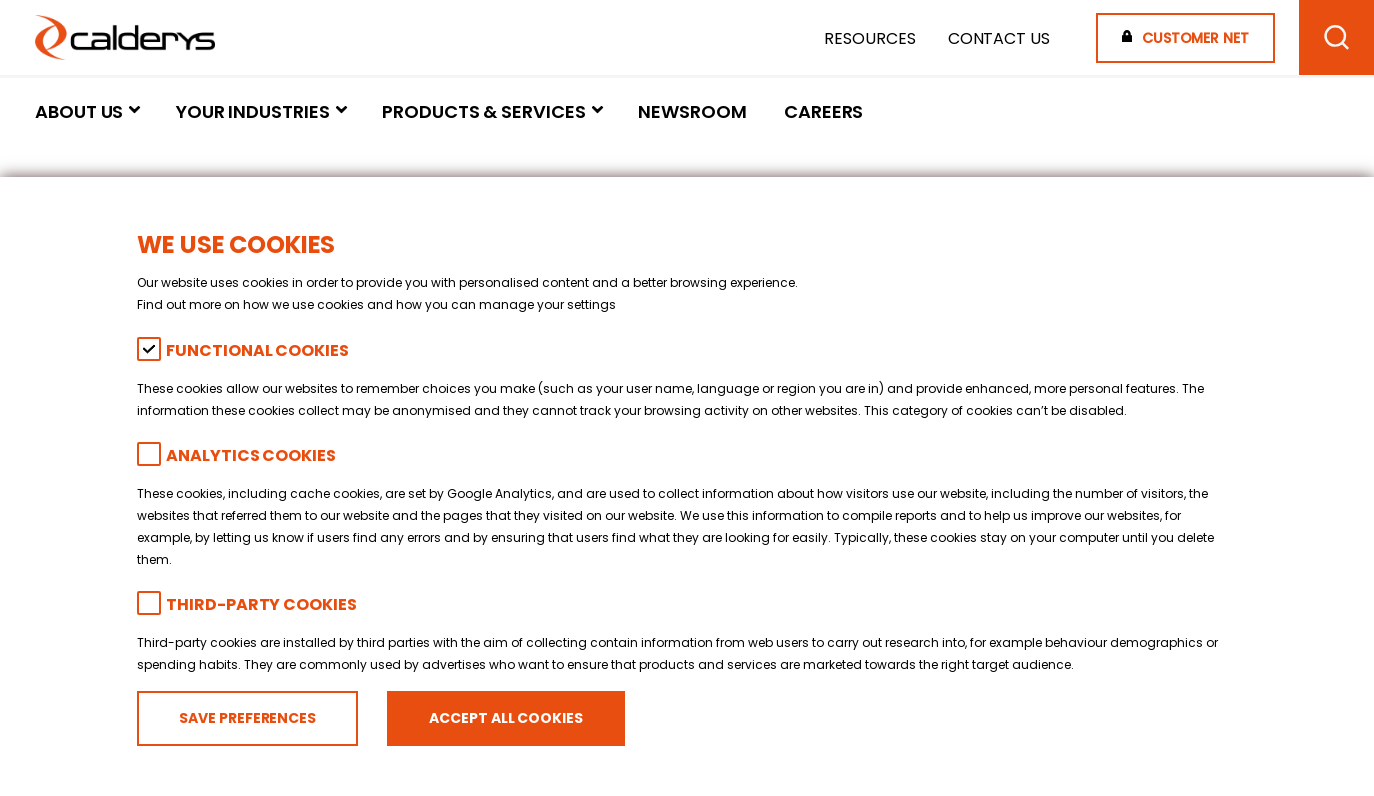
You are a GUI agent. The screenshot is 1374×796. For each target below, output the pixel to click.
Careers (823, 111)
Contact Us (999, 38)
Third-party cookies (261, 604)
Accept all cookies (505, 718)
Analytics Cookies (250, 455)
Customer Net (1195, 38)
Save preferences (247, 718)
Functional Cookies (257, 350)
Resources (869, 38)
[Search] (1336, 37)
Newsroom (692, 111)
